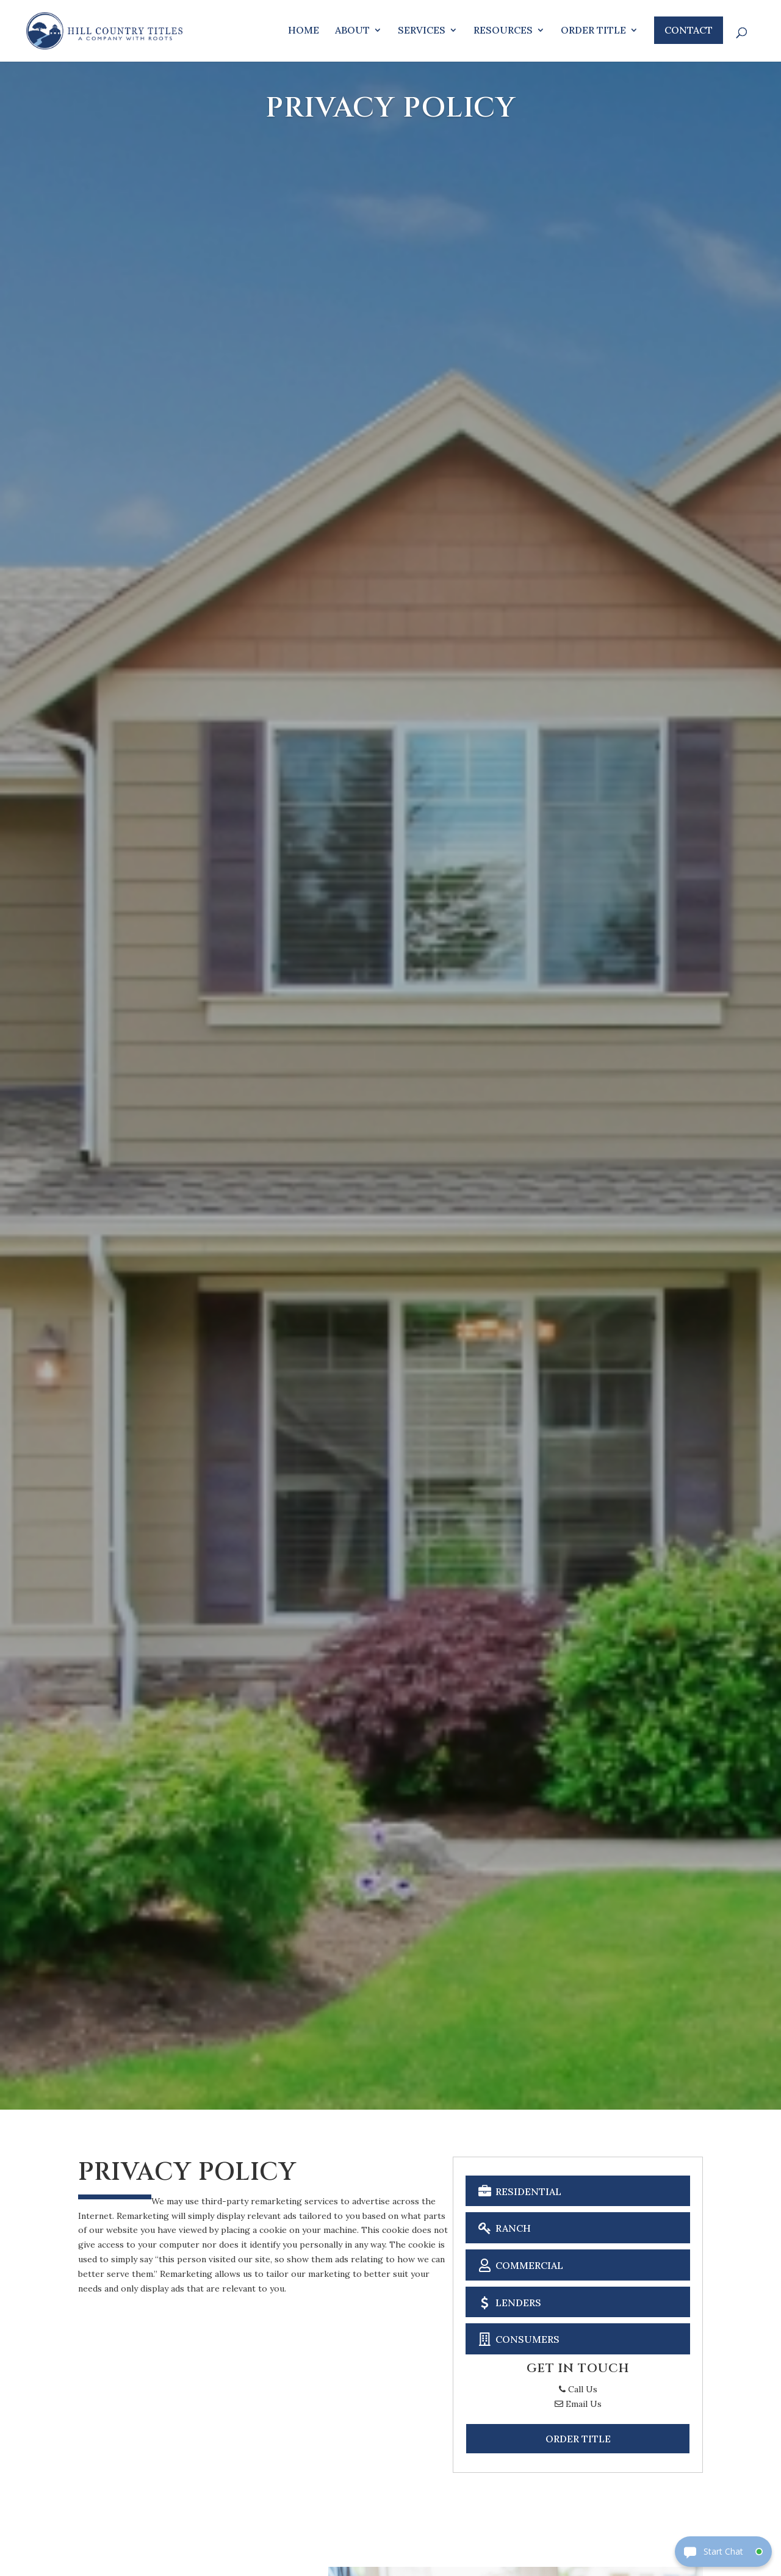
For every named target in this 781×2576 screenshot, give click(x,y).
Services (421, 31)
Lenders (508, 2302)
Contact (688, 30)
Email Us (578, 2403)
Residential (518, 2190)
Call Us (578, 2389)
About (352, 31)
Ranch (503, 2227)
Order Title (593, 31)
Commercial (519, 2264)
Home (303, 31)
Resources (503, 31)
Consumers (517, 2338)
